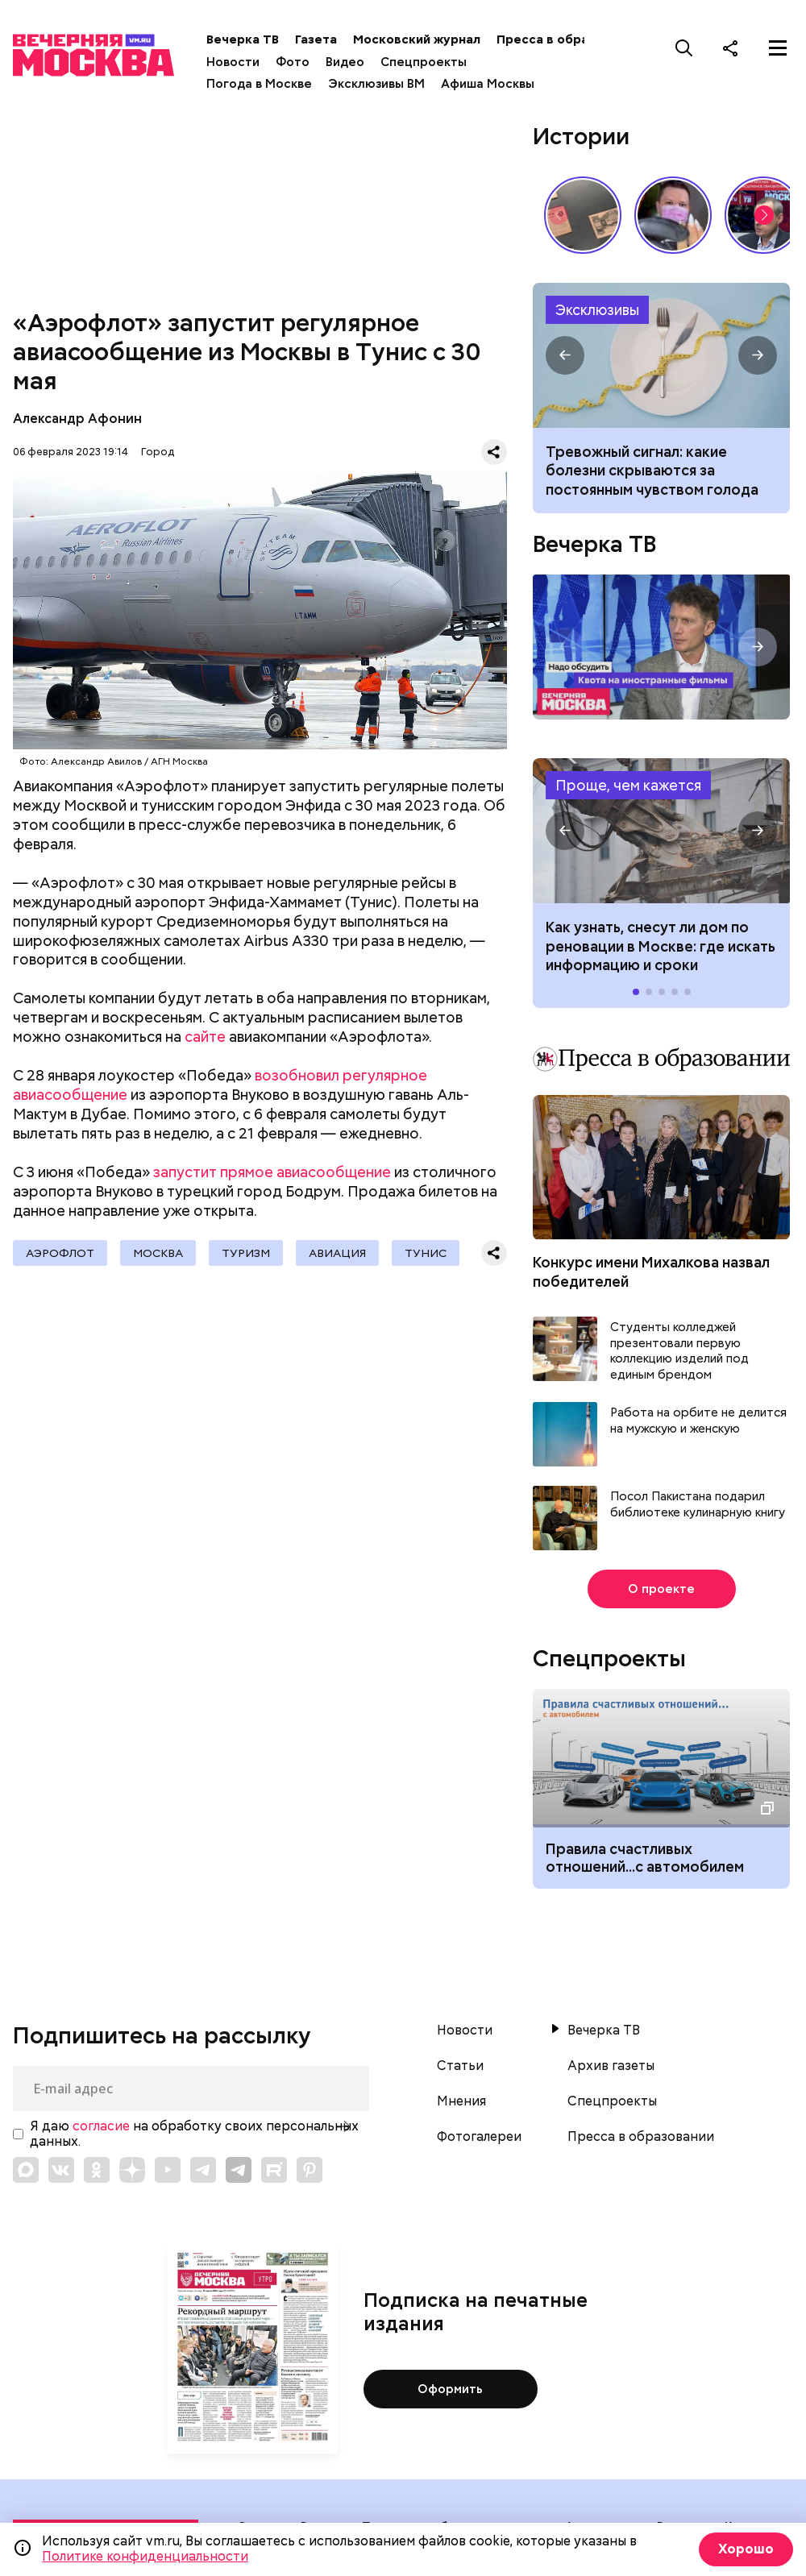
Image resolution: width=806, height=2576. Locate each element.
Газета (316, 39)
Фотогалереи (479, 2136)
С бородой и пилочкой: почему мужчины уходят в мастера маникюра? (673, 215)
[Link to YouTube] (168, 2170)
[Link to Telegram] (203, 2170)
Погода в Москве (259, 84)
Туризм (246, 1253)
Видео (345, 62)
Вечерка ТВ (242, 39)
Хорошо (746, 2549)
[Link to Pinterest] (309, 2170)
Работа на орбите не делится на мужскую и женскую (698, 1421)
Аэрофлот (60, 1253)
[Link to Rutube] (274, 2170)
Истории (581, 136)
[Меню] (777, 47)
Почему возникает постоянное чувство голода (661, 356)
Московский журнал (416, 39)
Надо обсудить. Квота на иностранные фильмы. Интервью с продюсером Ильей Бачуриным (661, 647)
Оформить (450, 2389)
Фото (293, 62)
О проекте (661, 1589)
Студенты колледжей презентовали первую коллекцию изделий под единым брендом (679, 1351)
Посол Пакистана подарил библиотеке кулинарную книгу (697, 1504)
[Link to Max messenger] (26, 2170)
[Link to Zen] (132, 2170)
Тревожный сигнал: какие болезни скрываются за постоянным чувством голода (652, 470)
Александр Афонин (77, 418)
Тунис (426, 1253)
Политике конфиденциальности (145, 2556)
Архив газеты (610, 2066)
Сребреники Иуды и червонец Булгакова (582, 215)
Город (157, 452)
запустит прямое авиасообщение (272, 1172)
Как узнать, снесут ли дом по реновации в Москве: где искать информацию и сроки (661, 831)
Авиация (337, 1253)
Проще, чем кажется (628, 785)
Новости (233, 62)
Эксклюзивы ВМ (376, 84)
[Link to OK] (97, 2170)
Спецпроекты (423, 62)
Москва (158, 1253)
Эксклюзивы (597, 310)
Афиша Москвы (487, 84)
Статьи (460, 2066)
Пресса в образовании (567, 39)
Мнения (461, 2101)
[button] (764, 215)
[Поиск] (684, 47)
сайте (205, 1037)
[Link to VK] (61, 2170)
